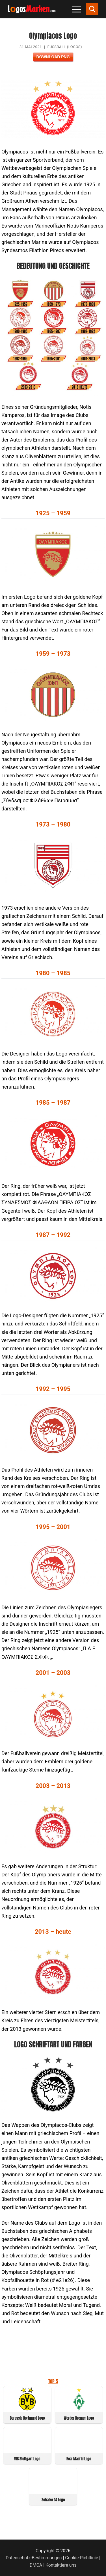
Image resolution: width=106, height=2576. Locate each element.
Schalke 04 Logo (53, 2500)
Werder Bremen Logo (79, 2418)
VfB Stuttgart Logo (27, 2459)
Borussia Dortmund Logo (27, 2418)
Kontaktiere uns (61, 2565)
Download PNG (53, 57)
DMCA (36, 2565)
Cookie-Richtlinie (81, 2557)
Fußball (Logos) (64, 47)
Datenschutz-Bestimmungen (34, 2557)
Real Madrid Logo (78, 2459)
